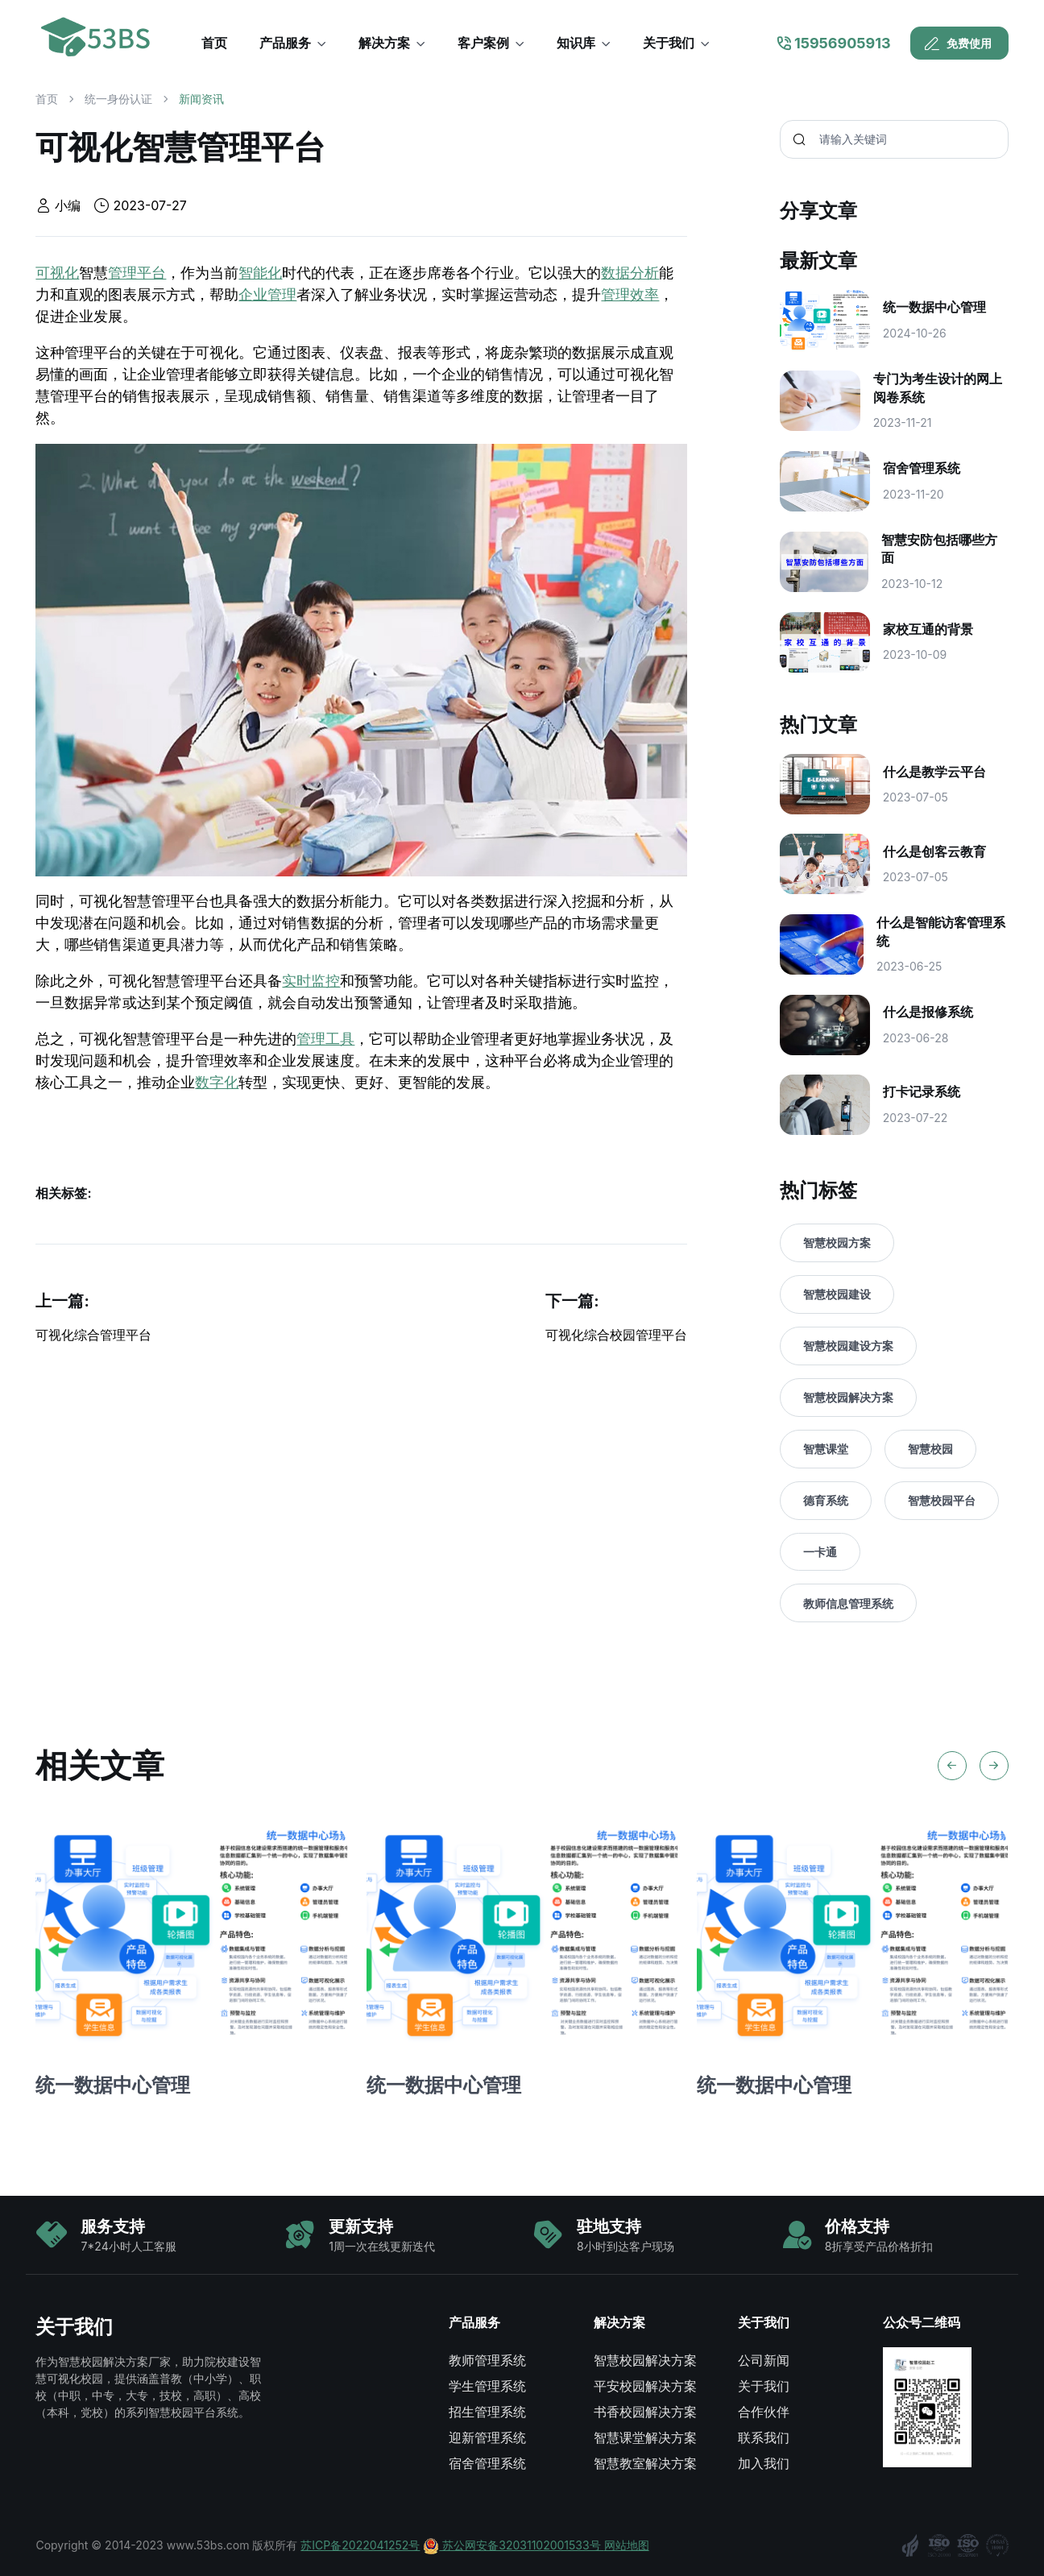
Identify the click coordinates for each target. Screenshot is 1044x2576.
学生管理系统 (487, 2386)
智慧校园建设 (837, 1294)
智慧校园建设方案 (848, 1345)
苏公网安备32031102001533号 (513, 2545)
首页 (46, 99)
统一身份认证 (118, 99)
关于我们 (763, 2386)
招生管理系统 (487, 2412)
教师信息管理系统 (848, 1603)
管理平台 (137, 273)
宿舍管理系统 (487, 2463)
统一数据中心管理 (112, 2085)
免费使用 (958, 43)
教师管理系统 (487, 2360)
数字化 (216, 1083)
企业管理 (267, 295)
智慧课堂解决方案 (645, 2437)
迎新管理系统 (487, 2437)
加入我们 (763, 2463)
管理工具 (325, 1039)
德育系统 (825, 1500)
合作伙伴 (763, 2412)
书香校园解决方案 (645, 2412)
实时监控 (311, 981)
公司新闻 (763, 2360)
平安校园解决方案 (645, 2386)
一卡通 (820, 1552)
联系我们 (763, 2437)
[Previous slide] (952, 1765)
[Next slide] (994, 1765)
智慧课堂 (825, 1449)
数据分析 (630, 273)
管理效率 (630, 295)
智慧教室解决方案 (645, 2463)
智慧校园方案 (837, 1242)
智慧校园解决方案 (848, 1397)
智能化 (260, 273)
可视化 (57, 273)
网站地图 (626, 2545)
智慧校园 (930, 1449)
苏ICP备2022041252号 (360, 2545)
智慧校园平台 (942, 1500)
